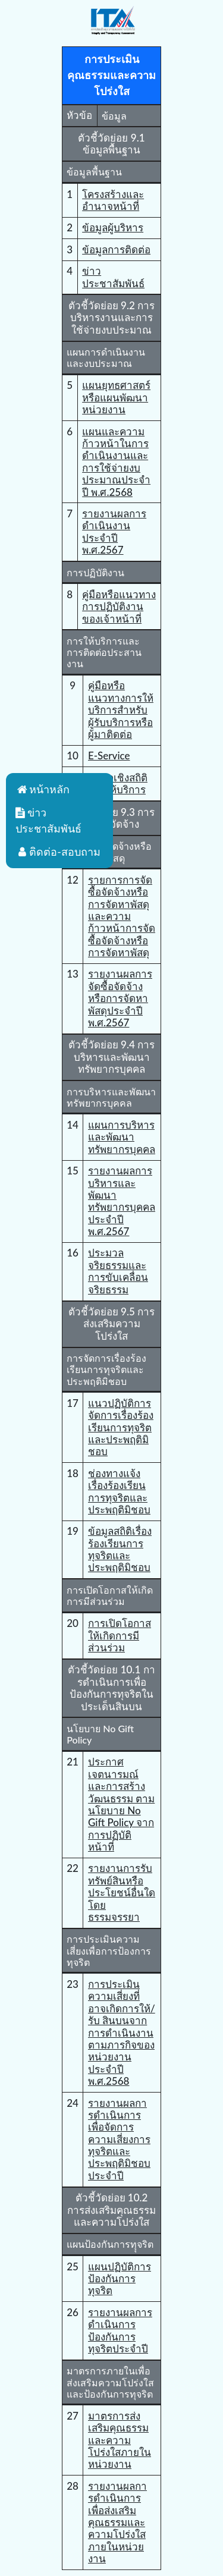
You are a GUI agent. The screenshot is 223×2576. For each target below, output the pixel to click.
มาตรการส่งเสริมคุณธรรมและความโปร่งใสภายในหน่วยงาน (119, 2440)
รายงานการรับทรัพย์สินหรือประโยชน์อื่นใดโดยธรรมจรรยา (121, 1892)
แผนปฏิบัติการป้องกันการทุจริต (119, 2278)
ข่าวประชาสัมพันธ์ (113, 277)
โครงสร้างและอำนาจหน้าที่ (113, 200)
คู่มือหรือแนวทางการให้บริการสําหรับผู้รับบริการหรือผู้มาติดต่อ (120, 709)
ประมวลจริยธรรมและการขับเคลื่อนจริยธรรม (118, 1270)
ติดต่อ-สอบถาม (57, 851)
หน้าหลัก (42, 789)
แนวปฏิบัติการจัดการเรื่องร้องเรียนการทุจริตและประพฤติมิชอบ (120, 1427)
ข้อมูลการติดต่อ (116, 249)
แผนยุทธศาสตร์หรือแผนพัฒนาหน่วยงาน (116, 397)
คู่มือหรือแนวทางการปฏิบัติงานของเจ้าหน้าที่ (119, 606)
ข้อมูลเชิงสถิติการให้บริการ (117, 783)
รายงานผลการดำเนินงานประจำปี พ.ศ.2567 (114, 531)
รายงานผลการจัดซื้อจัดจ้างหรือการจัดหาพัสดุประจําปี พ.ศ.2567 (120, 998)
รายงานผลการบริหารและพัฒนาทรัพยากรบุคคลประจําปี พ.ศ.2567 (121, 1200)
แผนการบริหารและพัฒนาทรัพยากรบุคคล (121, 1137)
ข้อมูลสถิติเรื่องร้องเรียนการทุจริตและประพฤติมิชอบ (120, 1549)
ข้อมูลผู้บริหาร (112, 227)
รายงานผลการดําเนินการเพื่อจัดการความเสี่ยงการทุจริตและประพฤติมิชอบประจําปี (119, 2139)
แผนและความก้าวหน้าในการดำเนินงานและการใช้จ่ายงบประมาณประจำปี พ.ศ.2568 (116, 461)
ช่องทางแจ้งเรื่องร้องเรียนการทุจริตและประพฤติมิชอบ (119, 1491)
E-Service (109, 755)
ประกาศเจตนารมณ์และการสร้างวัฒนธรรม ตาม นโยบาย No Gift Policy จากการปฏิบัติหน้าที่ (121, 1804)
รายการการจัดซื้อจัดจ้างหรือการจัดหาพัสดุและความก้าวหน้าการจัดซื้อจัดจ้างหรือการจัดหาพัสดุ (121, 916)
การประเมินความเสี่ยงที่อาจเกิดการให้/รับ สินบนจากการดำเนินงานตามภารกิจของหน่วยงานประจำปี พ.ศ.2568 (121, 2032)
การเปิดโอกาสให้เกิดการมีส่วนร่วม (119, 1635)
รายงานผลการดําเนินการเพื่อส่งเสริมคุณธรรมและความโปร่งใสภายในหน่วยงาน (117, 2522)
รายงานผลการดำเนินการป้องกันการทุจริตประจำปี (120, 2330)
